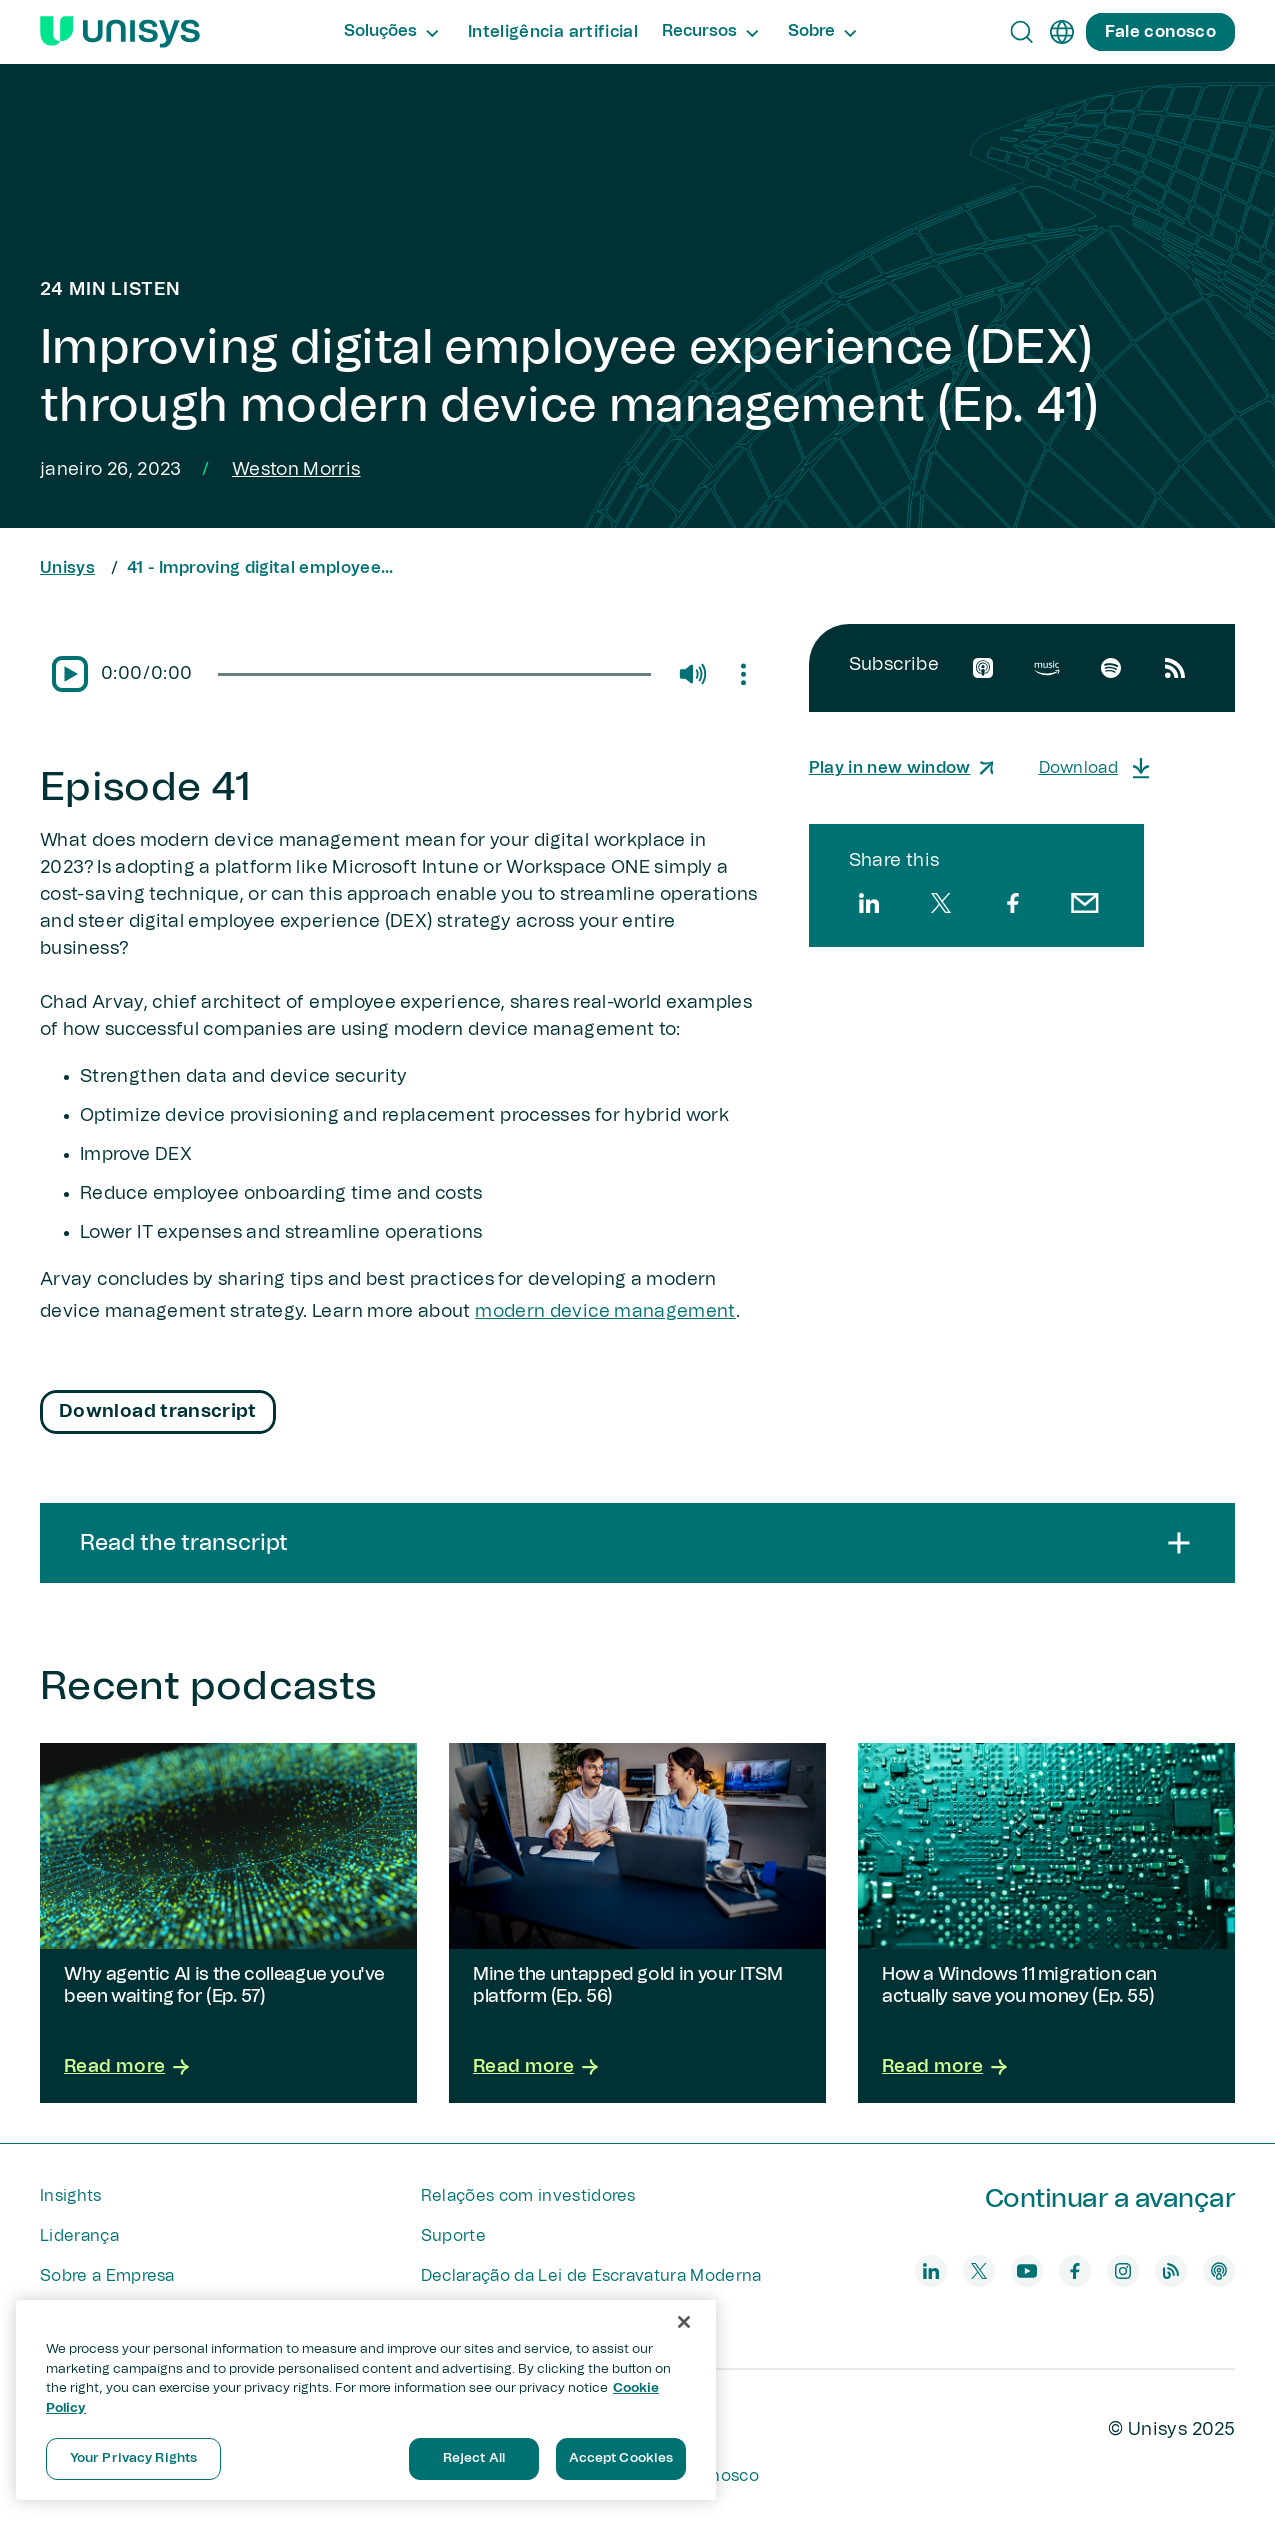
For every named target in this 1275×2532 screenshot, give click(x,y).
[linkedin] (869, 903)
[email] (1085, 903)
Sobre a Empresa (107, 2276)
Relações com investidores (528, 2196)
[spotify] (1111, 668)
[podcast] (1219, 2271)
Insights (71, 2196)
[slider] (434, 674)
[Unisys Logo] (120, 32)
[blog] (1171, 2271)
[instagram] (1123, 2271)
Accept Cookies (621, 2458)
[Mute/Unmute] (692, 674)
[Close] (684, 2322)
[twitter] (941, 903)
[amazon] (1047, 668)
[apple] (983, 668)
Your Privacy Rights (133, 2458)
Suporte (453, 2236)
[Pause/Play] (70, 674)
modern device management (605, 1312)
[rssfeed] (1175, 668)
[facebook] (1013, 903)
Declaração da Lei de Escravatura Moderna (591, 2276)
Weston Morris (296, 470)
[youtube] (1027, 2271)
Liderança (79, 2236)
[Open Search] (1022, 32)
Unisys (67, 568)
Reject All (474, 2458)
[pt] (1062, 32)
